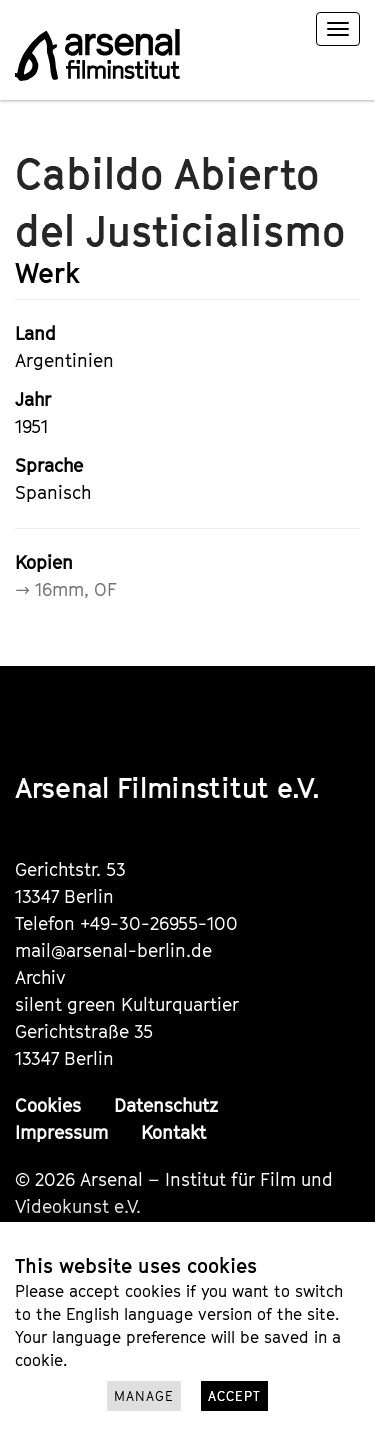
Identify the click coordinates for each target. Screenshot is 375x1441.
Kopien (44, 562)
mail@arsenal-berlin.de (113, 950)
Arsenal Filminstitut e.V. (167, 787)
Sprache (49, 465)
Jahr (33, 399)
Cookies (48, 1105)
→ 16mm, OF (66, 589)
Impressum (61, 1132)
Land (35, 333)
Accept (234, 1396)
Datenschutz (166, 1105)
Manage (144, 1396)
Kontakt (173, 1132)
